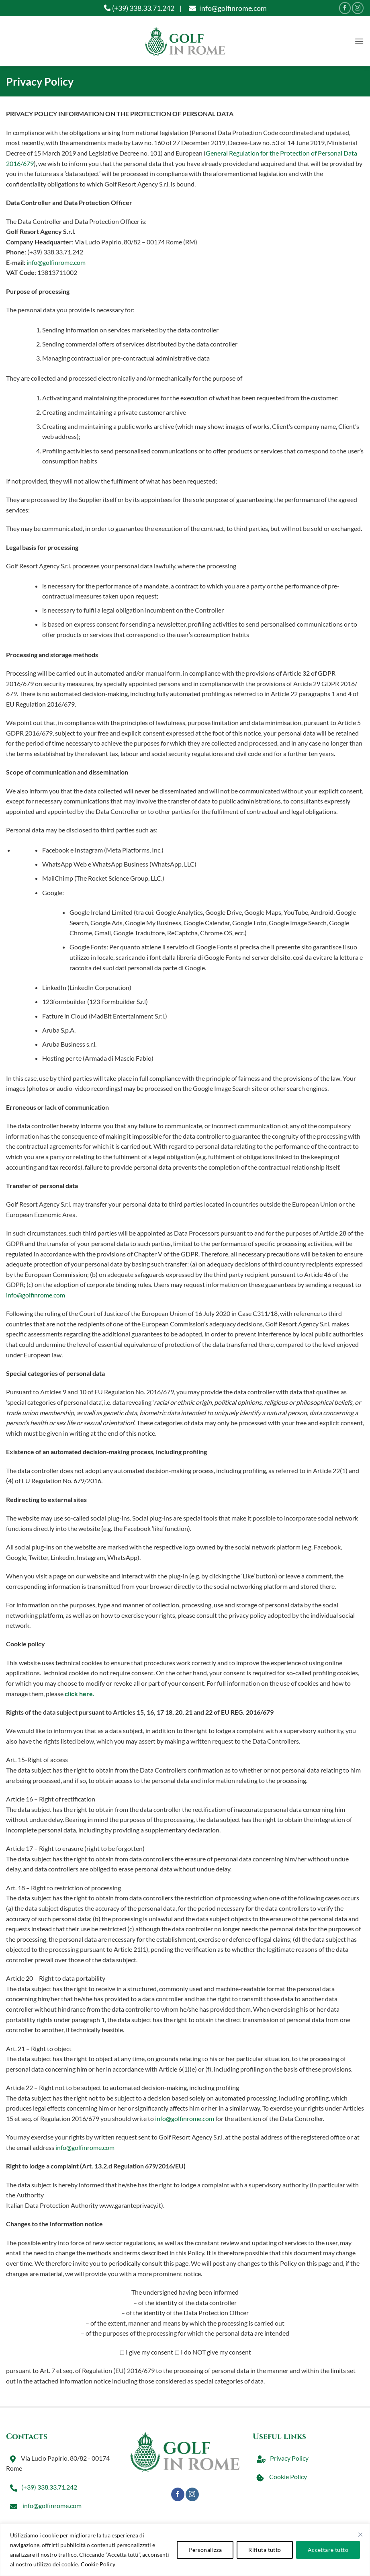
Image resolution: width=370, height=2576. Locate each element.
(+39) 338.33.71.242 (139, 8)
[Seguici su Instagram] (358, 8)
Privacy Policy (281, 2458)
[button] (359, 41)
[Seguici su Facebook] (345, 8)
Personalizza (205, 2549)
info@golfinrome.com (227, 8)
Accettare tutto (328, 2549)
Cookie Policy (98, 2564)
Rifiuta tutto (264, 2549)
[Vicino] (360, 2534)
